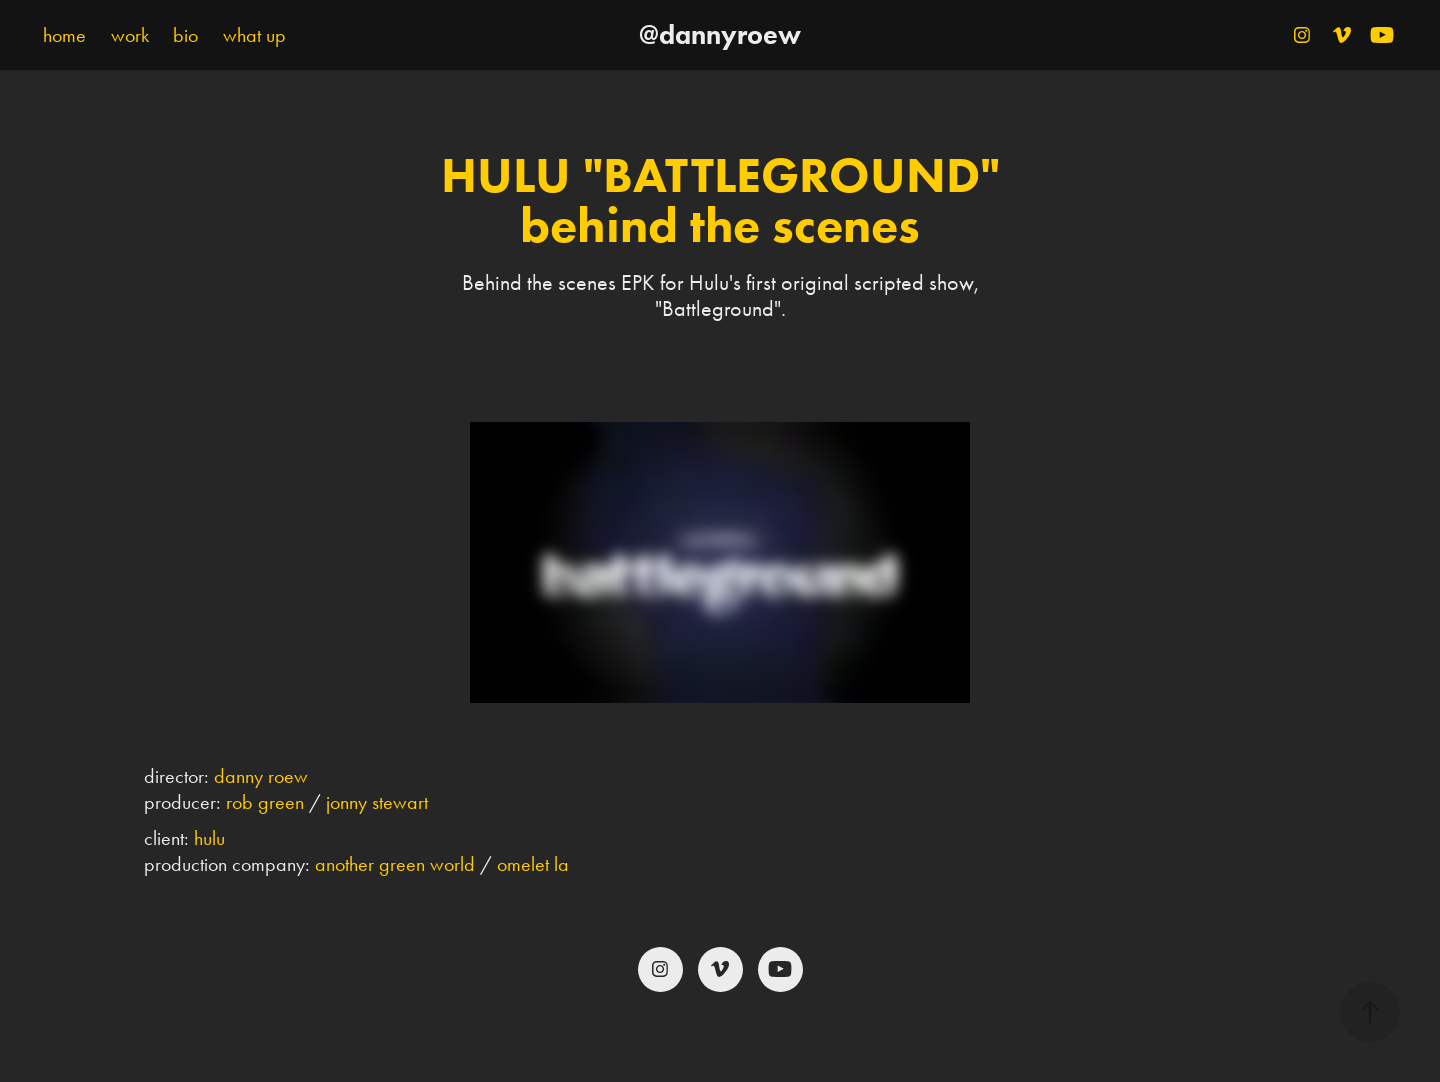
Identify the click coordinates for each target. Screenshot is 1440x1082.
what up (254, 35)
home (64, 35)
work (130, 35)
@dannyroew (720, 34)
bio (185, 35)
